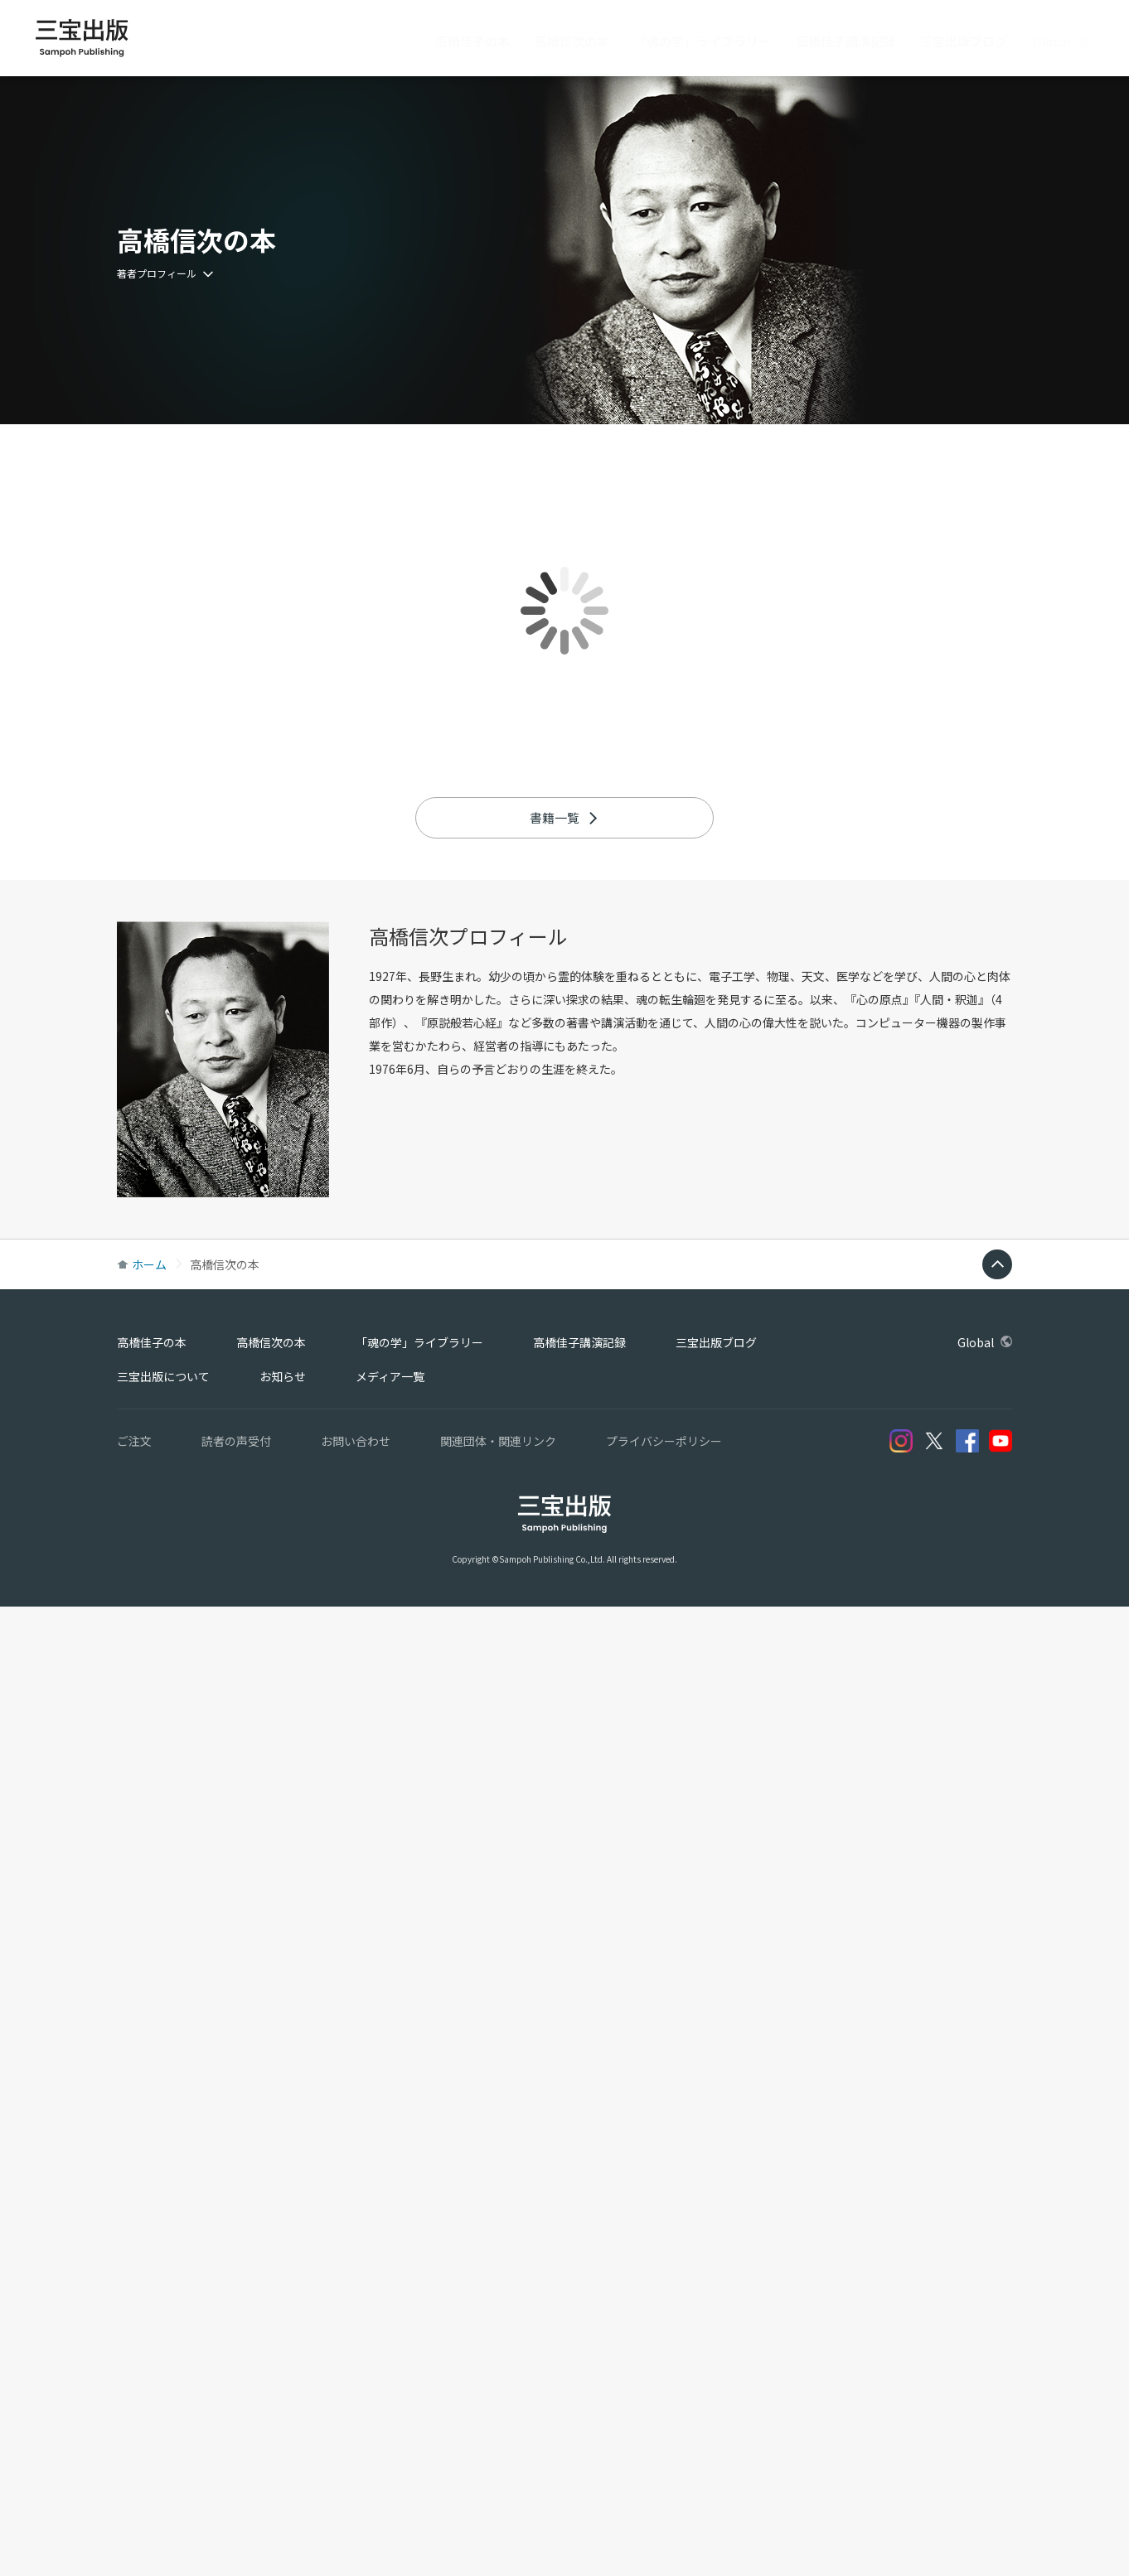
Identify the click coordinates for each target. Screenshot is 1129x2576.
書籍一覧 (564, 1786)
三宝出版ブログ (963, 41)
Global (1061, 41)
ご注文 (134, 2410)
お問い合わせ (355, 2410)
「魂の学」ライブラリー (702, 41)
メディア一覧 (390, 2345)
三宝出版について (163, 2345)
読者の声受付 (236, 2410)
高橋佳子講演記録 (845, 41)
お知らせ (282, 2345)
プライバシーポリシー (664, 2410)
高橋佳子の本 (472, 41)
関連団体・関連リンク (498, 2410)
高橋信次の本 (572, 41)
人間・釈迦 (949, 1968)
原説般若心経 (462, 1992)
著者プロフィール (165, 273)
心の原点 (879, 1968)
